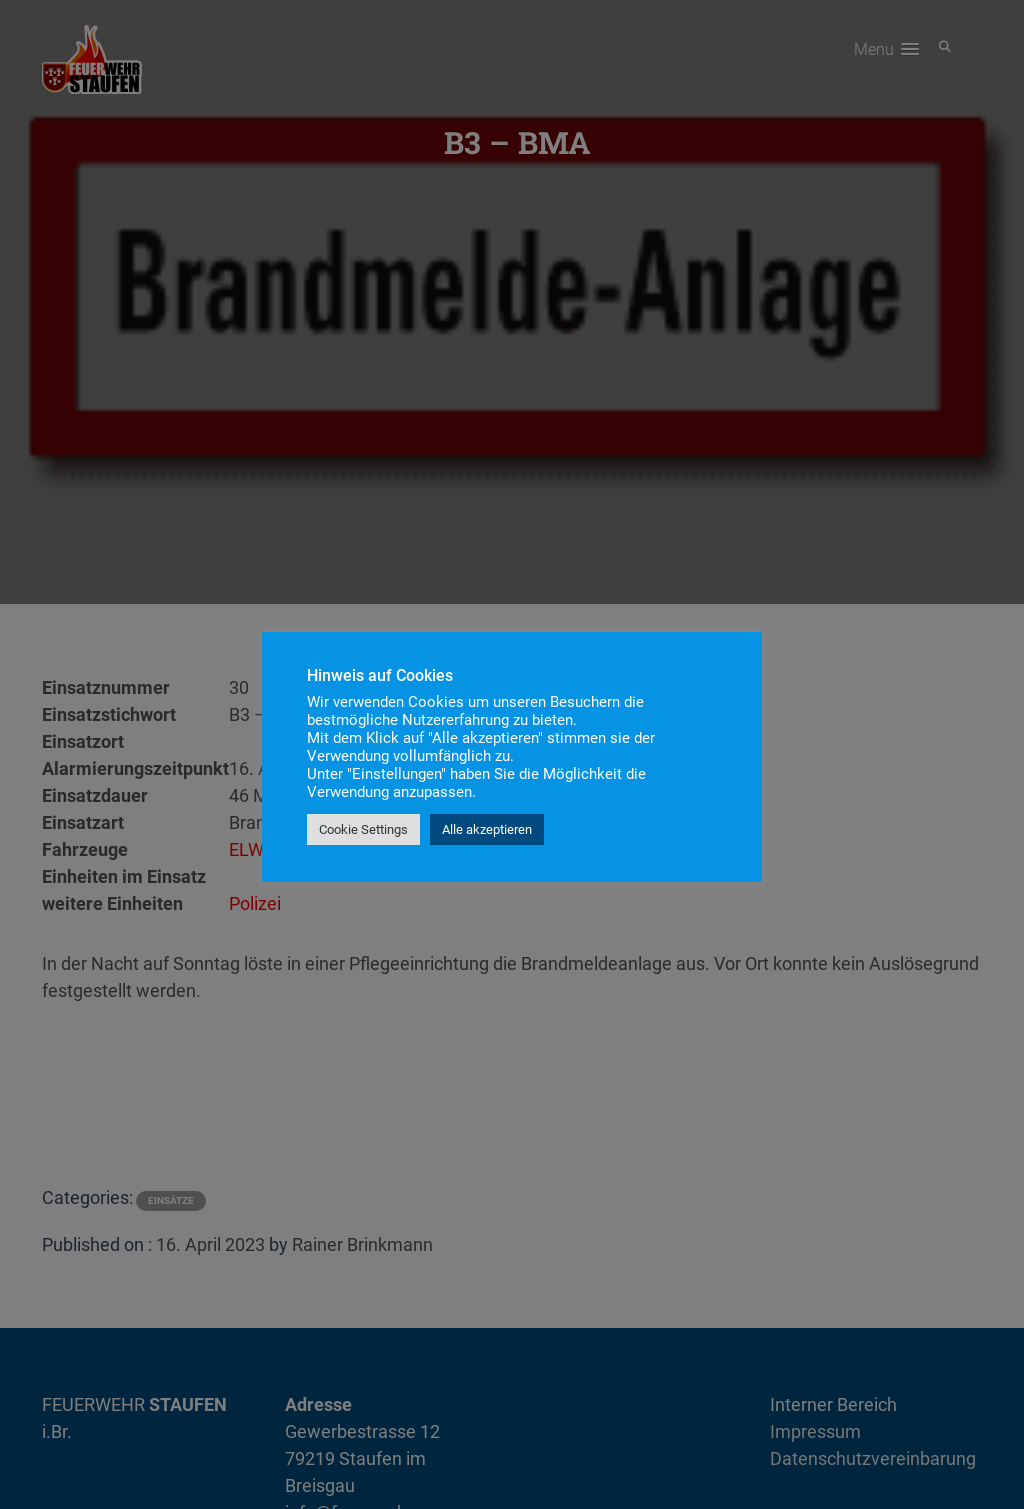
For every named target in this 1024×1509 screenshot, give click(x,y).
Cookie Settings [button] (363, 829)
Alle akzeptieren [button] (487, 829)
